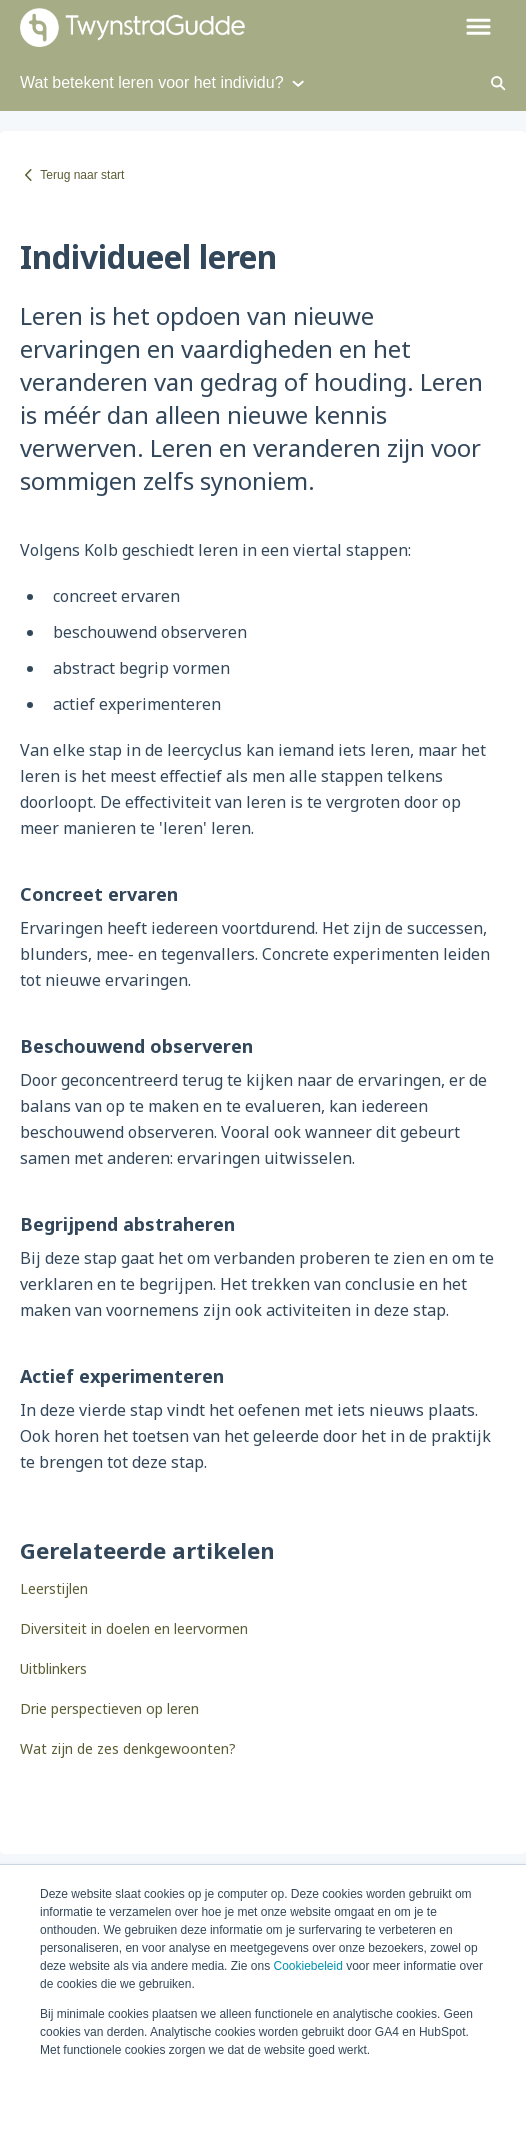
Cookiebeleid (307, 1966)
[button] (478, 28)
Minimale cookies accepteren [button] (349, 2097)
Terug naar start (82, 175)
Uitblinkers (53, 1668)
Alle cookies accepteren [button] (162, 2097)
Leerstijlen (54, 1588)
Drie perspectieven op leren (109, 1708)
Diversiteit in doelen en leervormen (134, 1628)
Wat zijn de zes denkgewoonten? (128, 1748)
